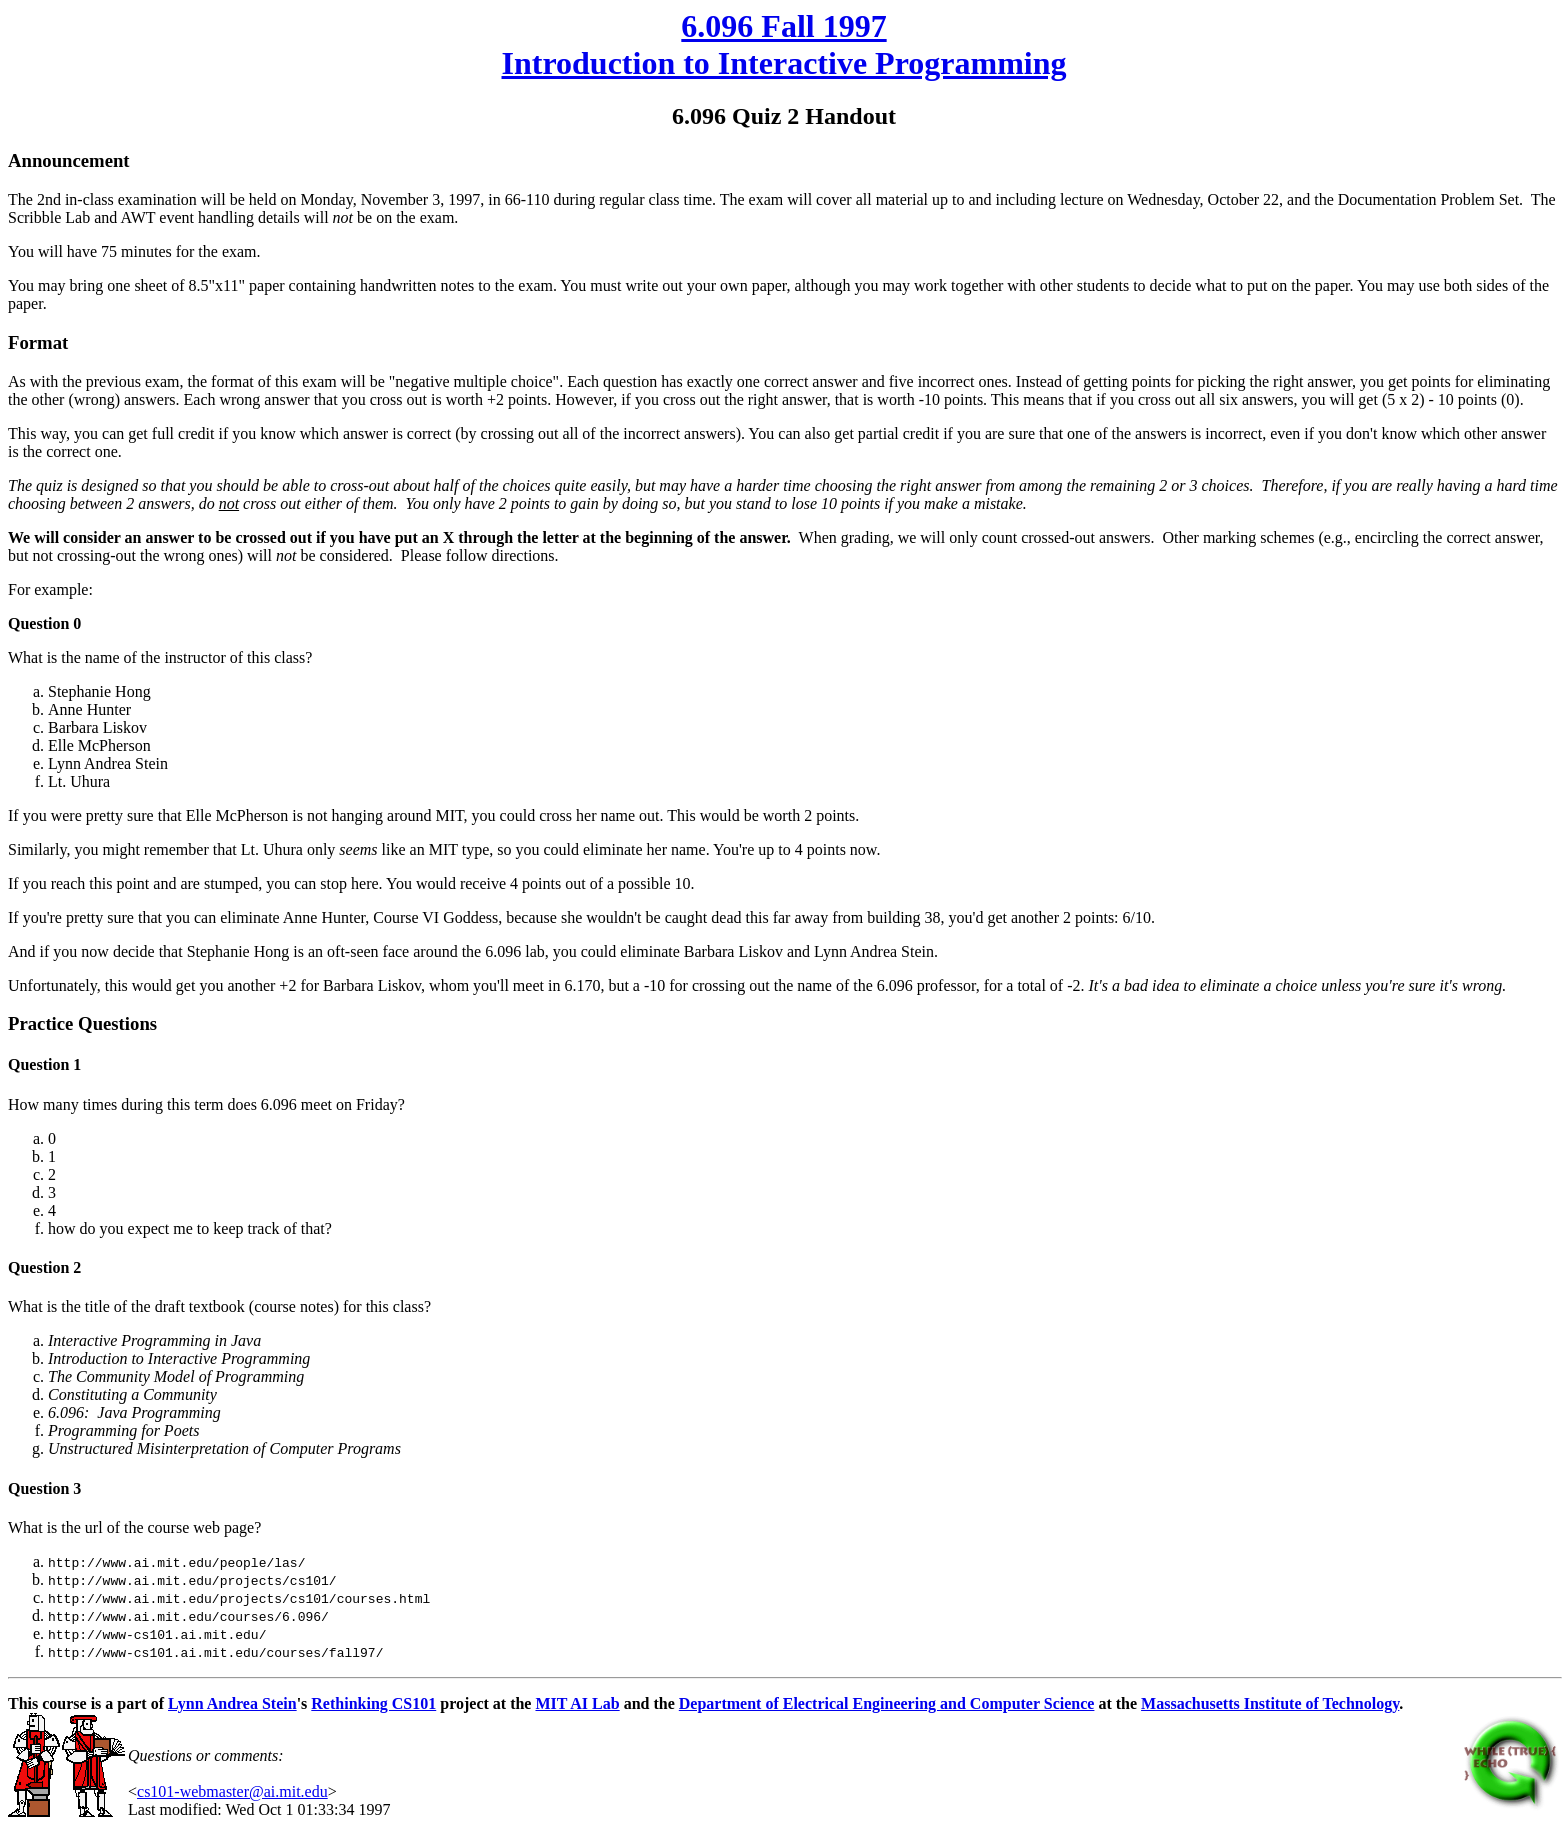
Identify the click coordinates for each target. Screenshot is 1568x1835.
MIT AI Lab (577, 1703)
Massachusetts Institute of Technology (1270, 1703)
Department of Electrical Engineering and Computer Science (887, 1703)
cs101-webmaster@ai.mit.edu (232, 1791)
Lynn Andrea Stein (232, 1703)
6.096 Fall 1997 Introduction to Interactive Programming (784, 44)
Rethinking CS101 (373, 1703)
